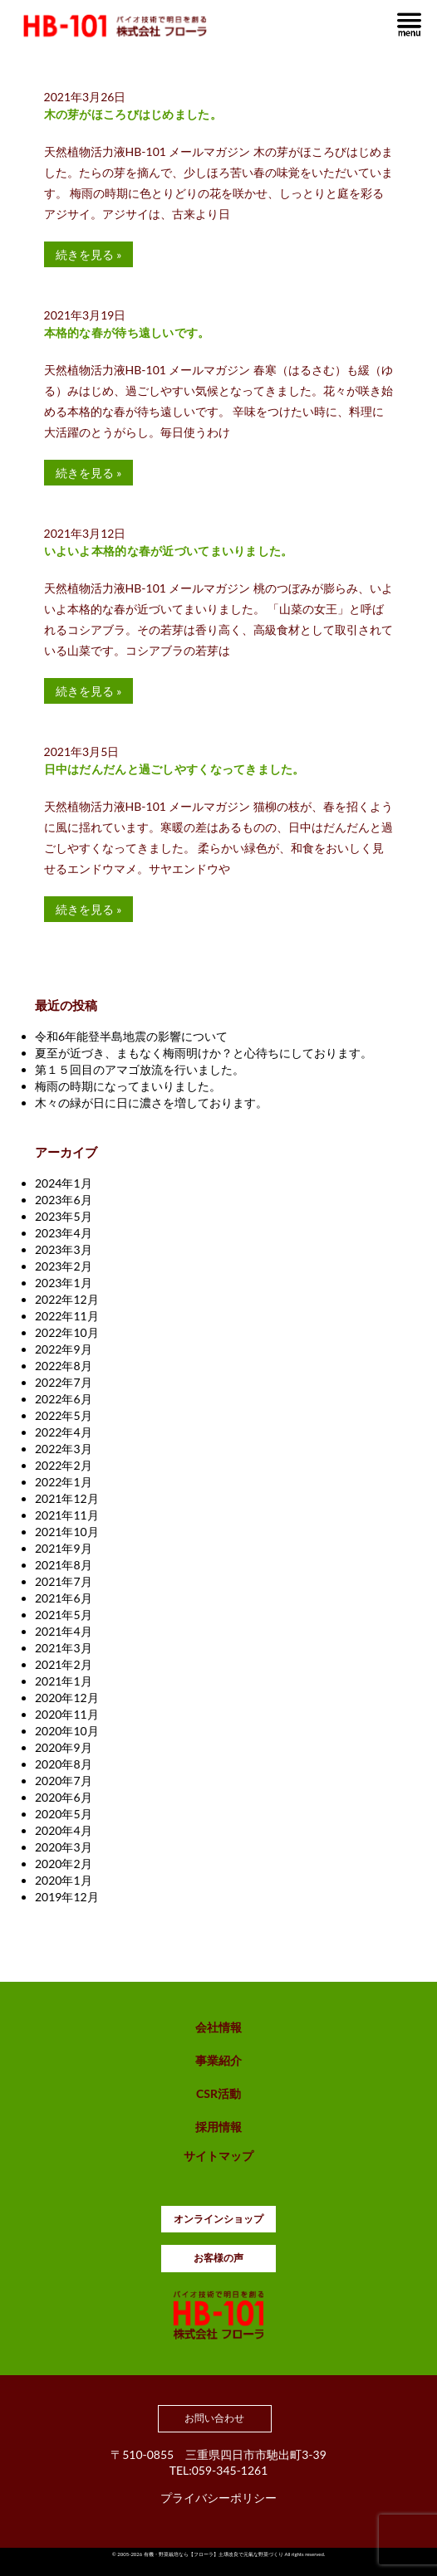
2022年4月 (63, 1432)
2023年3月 (63, 1249)
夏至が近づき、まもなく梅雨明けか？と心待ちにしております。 (203, 1053)
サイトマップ (218, 2156)
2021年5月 (63, 1615)
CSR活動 (218, 2093)
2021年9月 (63, 1548)
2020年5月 (63, 1814)
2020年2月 (63, 1863)
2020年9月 (63, 1747)
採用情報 (218, 2127)
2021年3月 (63, 1648)
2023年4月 (63, 1233)
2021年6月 (63, 1598)
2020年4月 (63, 1830)
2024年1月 (63, 1183)
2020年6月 (63, 1797)
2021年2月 (63, 1664)
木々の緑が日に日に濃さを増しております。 (151, 1102)
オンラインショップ (218, 2219)
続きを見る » (89, 254)
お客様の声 (218, 2258)
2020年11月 (67, 1714)
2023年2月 (63, 1266)
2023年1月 (63, 1283)
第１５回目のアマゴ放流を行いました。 (139, 1069)
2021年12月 (67, 1498)
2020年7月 (63, 1780)
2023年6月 (63, 1200)
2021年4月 (63, 1631)
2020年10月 (67, 1731)
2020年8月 (63, 1764)
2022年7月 (63, 1382)
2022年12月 (67, 1299)
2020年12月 (67, 1697)
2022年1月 (63, 1482)
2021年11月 (67, 1515)
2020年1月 (63, 1880)
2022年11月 (67, 1316)
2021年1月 (63, 1681)
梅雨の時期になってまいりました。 (128, 1086)
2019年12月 (67, 1897)
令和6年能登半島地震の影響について (131, 1036)
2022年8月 (63, 1366)
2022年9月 (63, 1349)
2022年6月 (63, 1399)
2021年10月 (67, 1532)
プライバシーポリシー (218, 2498)
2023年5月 (63, 1216)
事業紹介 (218, 2060)
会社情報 (218, 2027)
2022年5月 (63, 1415)
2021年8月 (63, 1565)
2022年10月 (67, 1332)
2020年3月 (63, 1847)
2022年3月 (63, 1449)
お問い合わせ (214, 2418)
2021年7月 (63, 1581)
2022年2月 (63, 1465)
